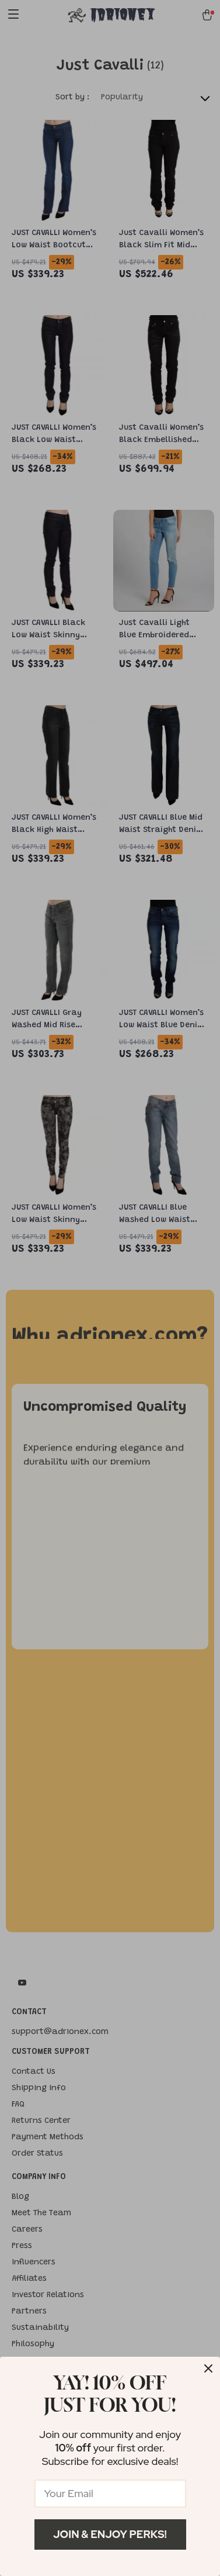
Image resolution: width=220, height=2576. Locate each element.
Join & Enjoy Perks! (110, 2534)
